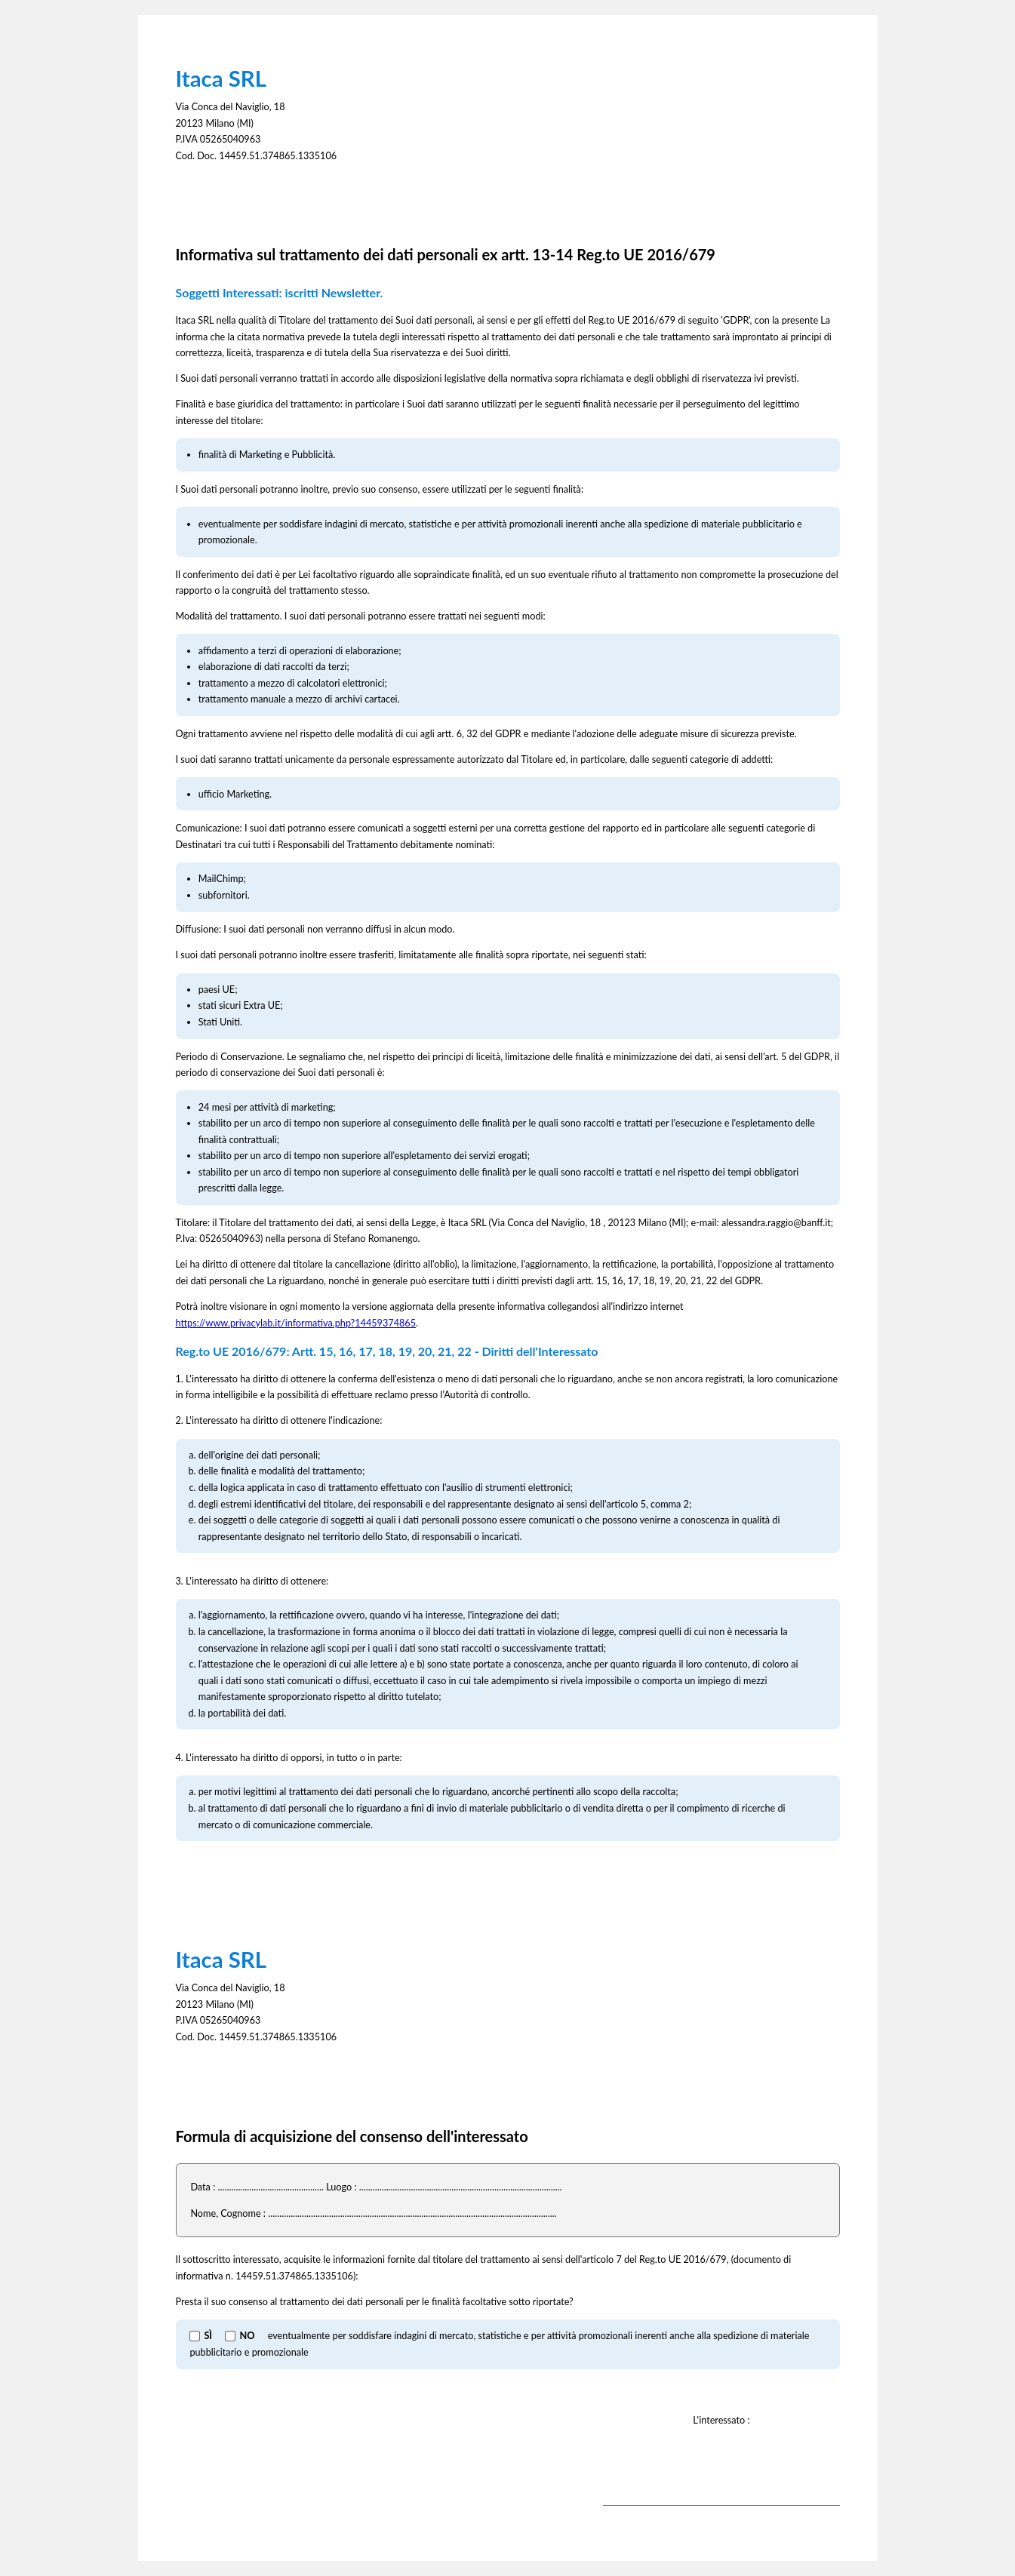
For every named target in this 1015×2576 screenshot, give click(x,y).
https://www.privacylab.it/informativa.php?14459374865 (296, 1323)
